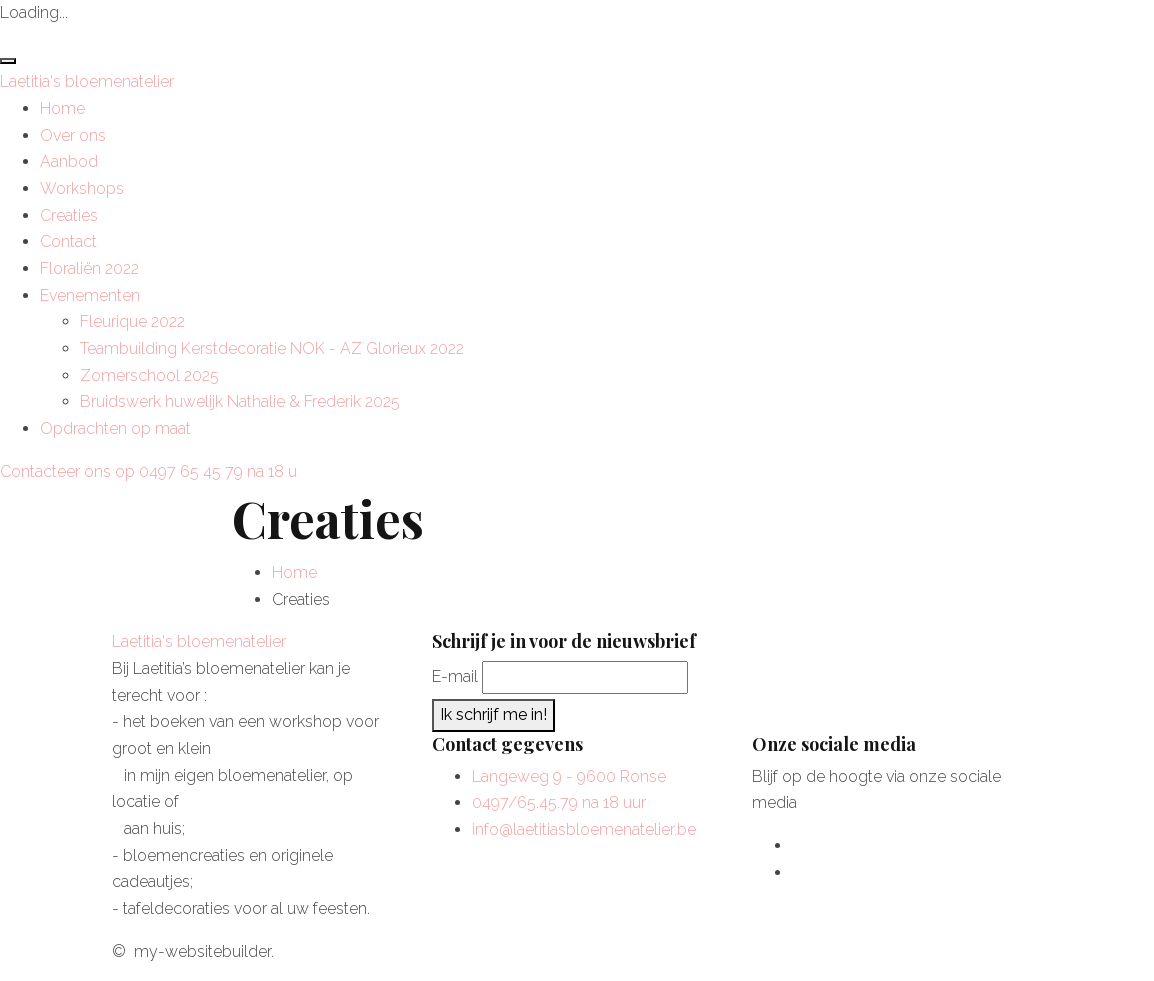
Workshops (82, 188)
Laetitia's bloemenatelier (87, 81)
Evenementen (90, 295)
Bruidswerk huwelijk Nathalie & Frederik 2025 (240, 401)
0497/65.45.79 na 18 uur (559, 802)
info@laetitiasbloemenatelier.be (584, 829)
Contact (68, 241)
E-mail (455, 676)
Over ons (73, 135)
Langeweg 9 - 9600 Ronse (569, 776)
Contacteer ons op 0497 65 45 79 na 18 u (148, 471)
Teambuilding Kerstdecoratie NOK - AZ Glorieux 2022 (272, 348)
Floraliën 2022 (89, 268)
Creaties (69, 215)
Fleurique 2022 (132, 321)
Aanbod (69, 161)
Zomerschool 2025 (149, 375)
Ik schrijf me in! (493, 714)
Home (62, 108)
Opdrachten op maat (115, 428)
